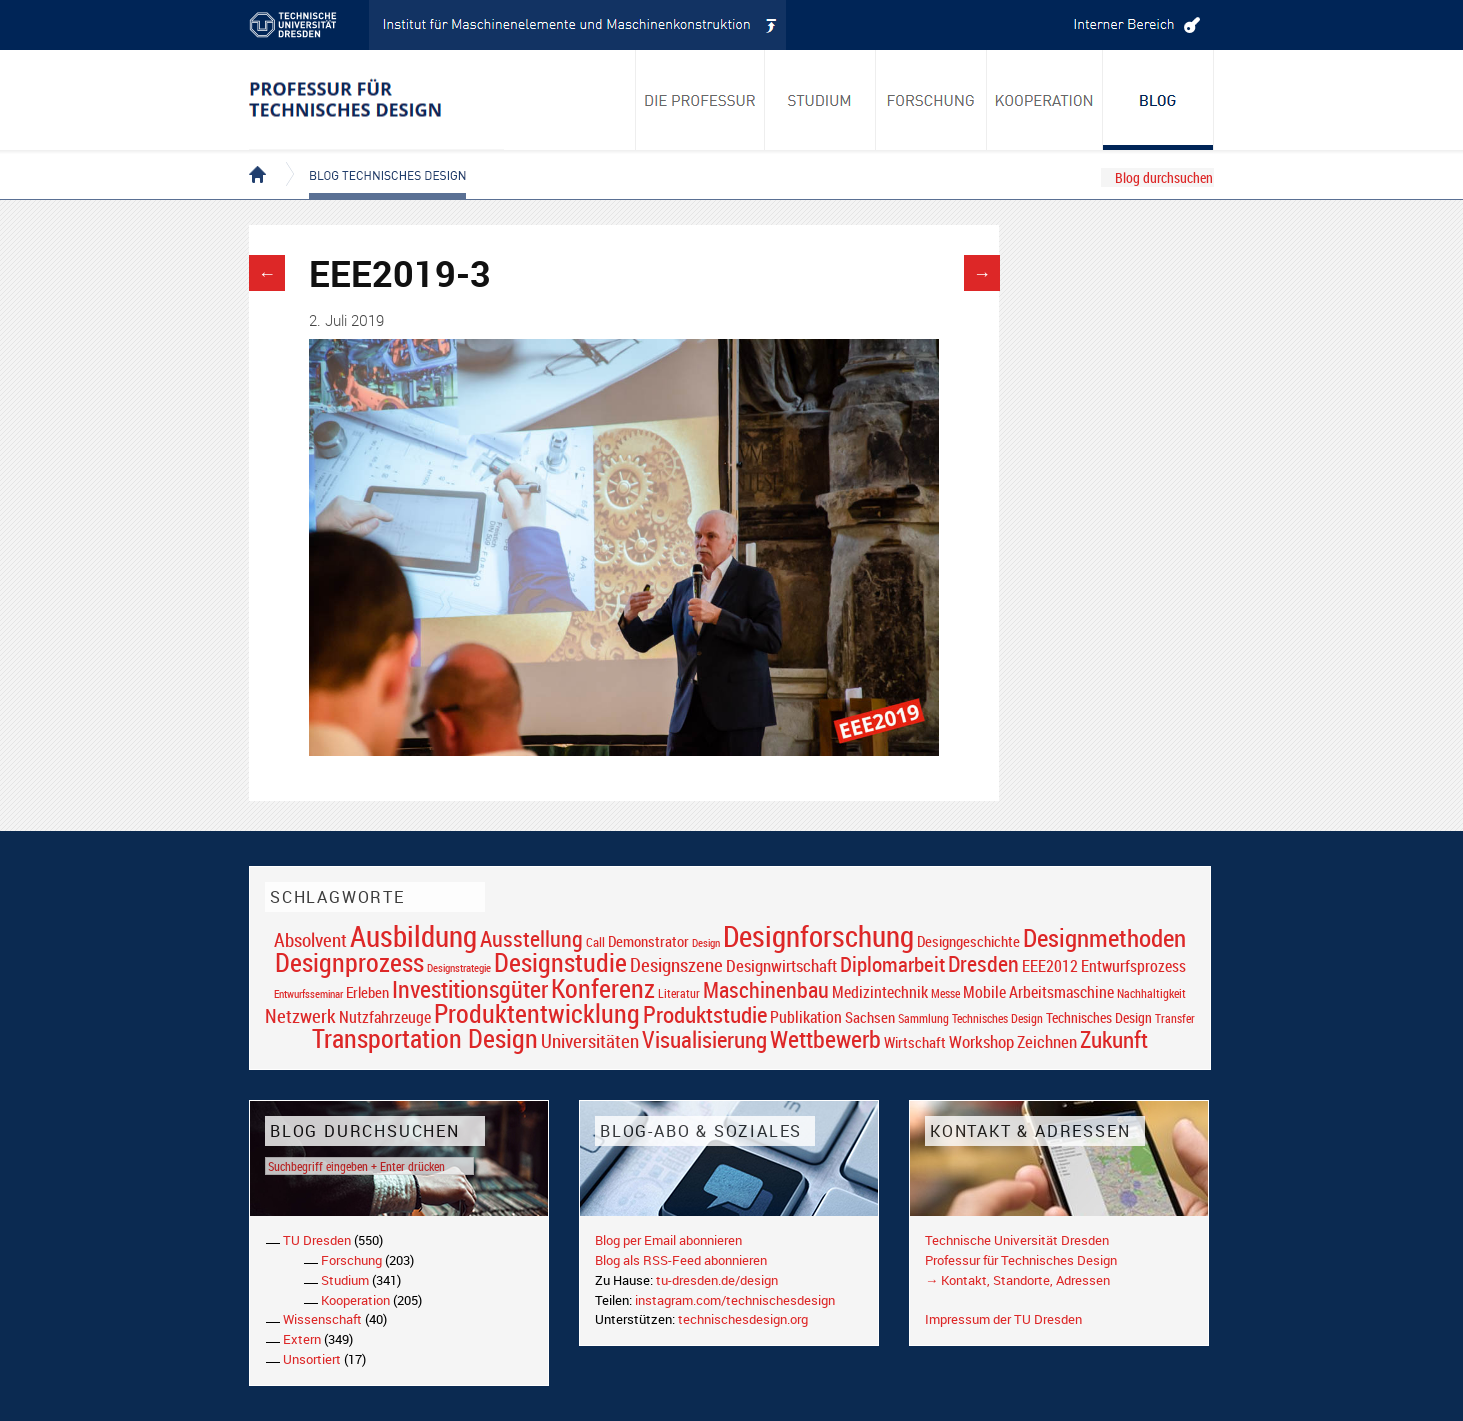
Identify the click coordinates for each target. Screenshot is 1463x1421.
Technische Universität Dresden (1017, 1240)
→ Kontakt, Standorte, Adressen (1017, 1280)
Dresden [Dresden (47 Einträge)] (983, 963)
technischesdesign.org (743, 1319)
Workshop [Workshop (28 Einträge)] (981, 1041)
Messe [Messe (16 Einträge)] (945, 993)
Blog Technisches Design (371, 158)
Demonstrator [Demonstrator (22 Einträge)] (648, 941)
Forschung (351, 1260)
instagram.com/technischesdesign (735, 1300)
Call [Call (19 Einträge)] (595, 942)
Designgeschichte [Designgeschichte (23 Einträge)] (968, 941)
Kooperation (355, 1300)
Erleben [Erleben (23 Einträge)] (367, 992)
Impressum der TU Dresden (1003, 1319)
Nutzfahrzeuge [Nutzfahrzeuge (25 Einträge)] (385, 1017)
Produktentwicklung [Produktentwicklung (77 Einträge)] (537, 1013)
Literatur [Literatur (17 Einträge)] (679, 993)
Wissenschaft (322, 1319)
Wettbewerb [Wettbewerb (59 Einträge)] (825, 1039)
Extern (302, 1339)
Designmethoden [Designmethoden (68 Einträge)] (1104, 937)
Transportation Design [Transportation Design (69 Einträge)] (425, 1038)
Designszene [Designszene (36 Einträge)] (676, 965)
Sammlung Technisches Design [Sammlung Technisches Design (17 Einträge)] (970, 1018)
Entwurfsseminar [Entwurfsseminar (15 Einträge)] (308, 993)
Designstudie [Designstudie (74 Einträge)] (560, 962)
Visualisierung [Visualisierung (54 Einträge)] (704, 1039)
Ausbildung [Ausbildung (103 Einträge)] (413, 936)
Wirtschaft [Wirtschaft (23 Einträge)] (915, 1042)
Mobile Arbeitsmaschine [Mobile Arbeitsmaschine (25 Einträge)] (1038, 992)
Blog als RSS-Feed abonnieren (681, 1260)
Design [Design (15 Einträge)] (706, 942)
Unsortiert (312, 1359)
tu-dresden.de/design (717, 1280)
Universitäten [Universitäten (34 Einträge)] (590, 1040)
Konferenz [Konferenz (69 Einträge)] (603, 988)
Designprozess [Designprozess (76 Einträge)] (349, 962)
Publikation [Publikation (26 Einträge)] (806, 1017)
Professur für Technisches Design (1021, 1260)
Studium (345, 1280)
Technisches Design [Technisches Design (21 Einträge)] (1099, 1017)
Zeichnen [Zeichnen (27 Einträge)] (1047, 1042)
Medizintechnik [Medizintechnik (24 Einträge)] (880, 992)
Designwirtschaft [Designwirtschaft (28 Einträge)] (781, 965)
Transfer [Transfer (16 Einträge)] (1175, 1018)
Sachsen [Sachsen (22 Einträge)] (870, 1017)
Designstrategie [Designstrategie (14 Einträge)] (459, 968)
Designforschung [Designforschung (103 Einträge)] (818, 936)
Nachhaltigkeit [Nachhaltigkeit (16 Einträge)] (1151, 993)
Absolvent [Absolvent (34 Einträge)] (310, 939)
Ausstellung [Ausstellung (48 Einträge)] (531, 938)
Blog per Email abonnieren (668, 1240)
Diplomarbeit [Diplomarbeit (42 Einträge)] (892, 964)
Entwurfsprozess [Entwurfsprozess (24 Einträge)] (1133, 966)
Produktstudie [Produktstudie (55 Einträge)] (705, 1014)
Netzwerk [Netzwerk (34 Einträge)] (300, 1015)
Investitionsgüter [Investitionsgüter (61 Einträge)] (470, 989)
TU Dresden (317, 1240)
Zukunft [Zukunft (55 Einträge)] (1114, 1039)
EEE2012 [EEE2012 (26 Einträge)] (1050, 966)
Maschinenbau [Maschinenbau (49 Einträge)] (766, 989)
